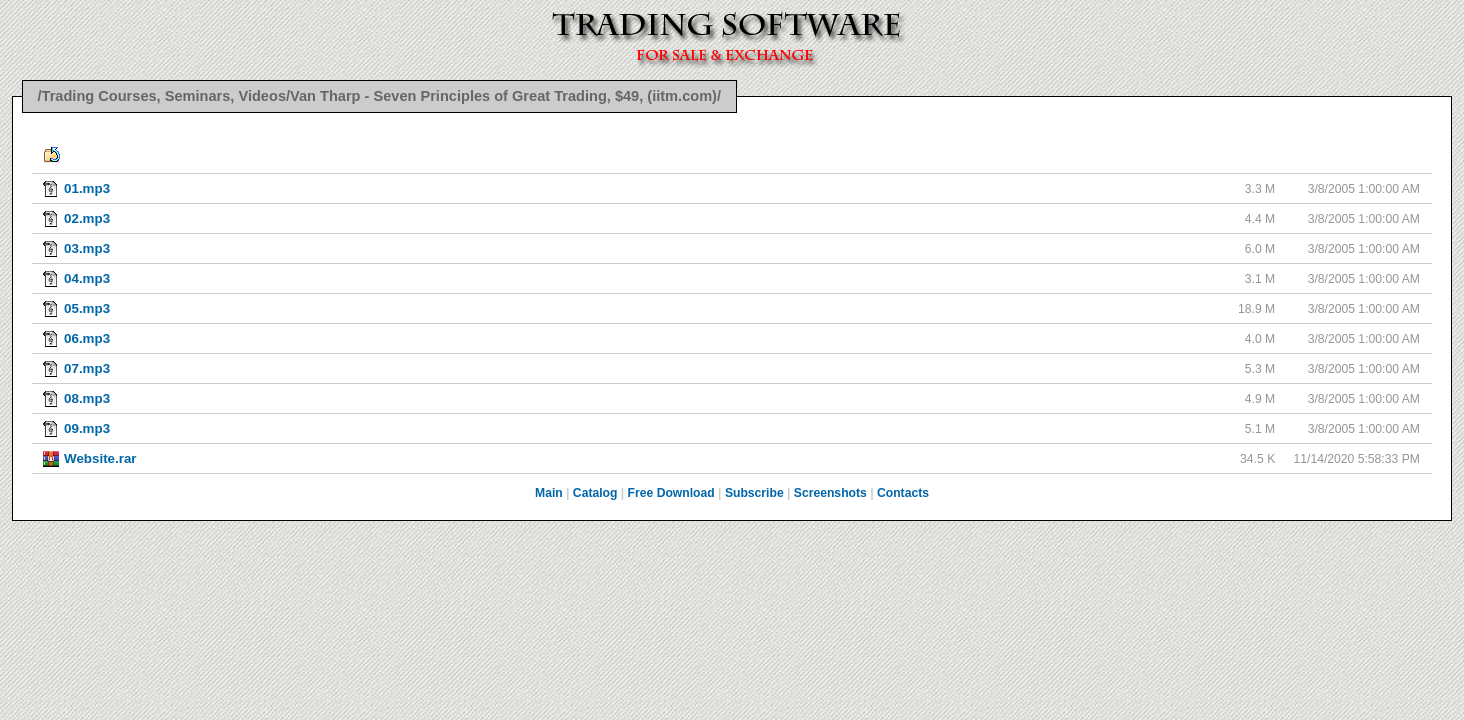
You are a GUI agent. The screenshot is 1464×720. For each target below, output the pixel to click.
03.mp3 (87, 248)
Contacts (903, 493)
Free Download (671, 493)
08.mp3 (87, 398)
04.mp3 (87, 278)
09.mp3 (87, 428)
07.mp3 (87, 368)
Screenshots (830, 493)
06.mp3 (87, 338)
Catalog (595, 493)
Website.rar (100, 458)
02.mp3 (87, 218)
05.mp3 (87, 308)
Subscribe (754, 493)
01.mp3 (87, 188)
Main (549, 493)
